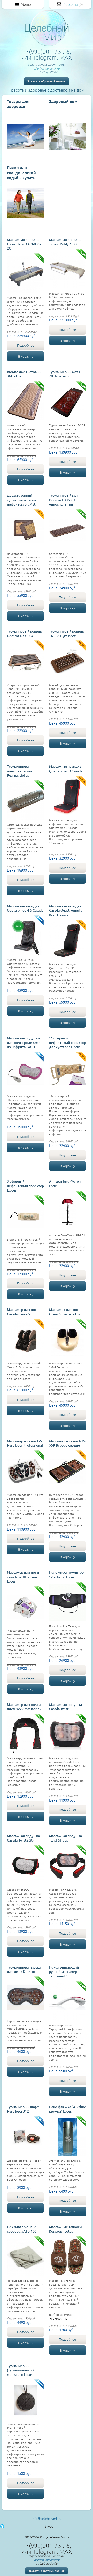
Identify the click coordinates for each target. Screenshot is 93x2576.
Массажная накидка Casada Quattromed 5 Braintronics (65, 910)
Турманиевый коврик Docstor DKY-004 (24, 633)
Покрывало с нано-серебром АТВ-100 (22, 2229)
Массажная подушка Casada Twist (65, 1706)
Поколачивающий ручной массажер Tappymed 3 (64, 1971)
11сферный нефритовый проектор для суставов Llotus (67, 1042)
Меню (26, 4)
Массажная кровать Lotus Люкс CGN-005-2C (24, 244)
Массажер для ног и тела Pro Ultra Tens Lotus (23, 1576)
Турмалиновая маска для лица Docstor (24, 1969)
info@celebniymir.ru (46, 68)
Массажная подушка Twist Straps (65, 1838)
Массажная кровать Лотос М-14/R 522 (65, 241)
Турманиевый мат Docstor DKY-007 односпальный (63, 499)
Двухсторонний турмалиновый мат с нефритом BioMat (23, 499)
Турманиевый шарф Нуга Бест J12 (23, 2109)
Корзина (70, 4)
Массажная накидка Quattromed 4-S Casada (25, 908)
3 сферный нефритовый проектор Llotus (25, 1185)
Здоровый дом (63, 101)
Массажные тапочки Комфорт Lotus (65, 2229)
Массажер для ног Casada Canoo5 (21, 1311)
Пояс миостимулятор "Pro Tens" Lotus (66, 1574)
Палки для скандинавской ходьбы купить (21, 172)
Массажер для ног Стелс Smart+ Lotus (64, 1311)
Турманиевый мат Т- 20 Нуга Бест (65, 373)
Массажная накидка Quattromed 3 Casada (65, 768)
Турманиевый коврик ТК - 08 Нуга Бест (66, 633)
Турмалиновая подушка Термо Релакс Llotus (19, 770)
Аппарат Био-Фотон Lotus (65, 1183)
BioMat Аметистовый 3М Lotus (24, 373)
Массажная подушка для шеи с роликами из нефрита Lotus (24, 1042)
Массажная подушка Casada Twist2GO (23, 1838)
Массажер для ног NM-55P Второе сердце (67, 1443)
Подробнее (25, 345)
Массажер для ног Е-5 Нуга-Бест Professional (25, 1443)
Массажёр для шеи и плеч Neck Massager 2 (24, 1706)
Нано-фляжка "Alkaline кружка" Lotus (67, 2109)
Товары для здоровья (18, 103)
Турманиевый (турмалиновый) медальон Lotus (20, 2370)
